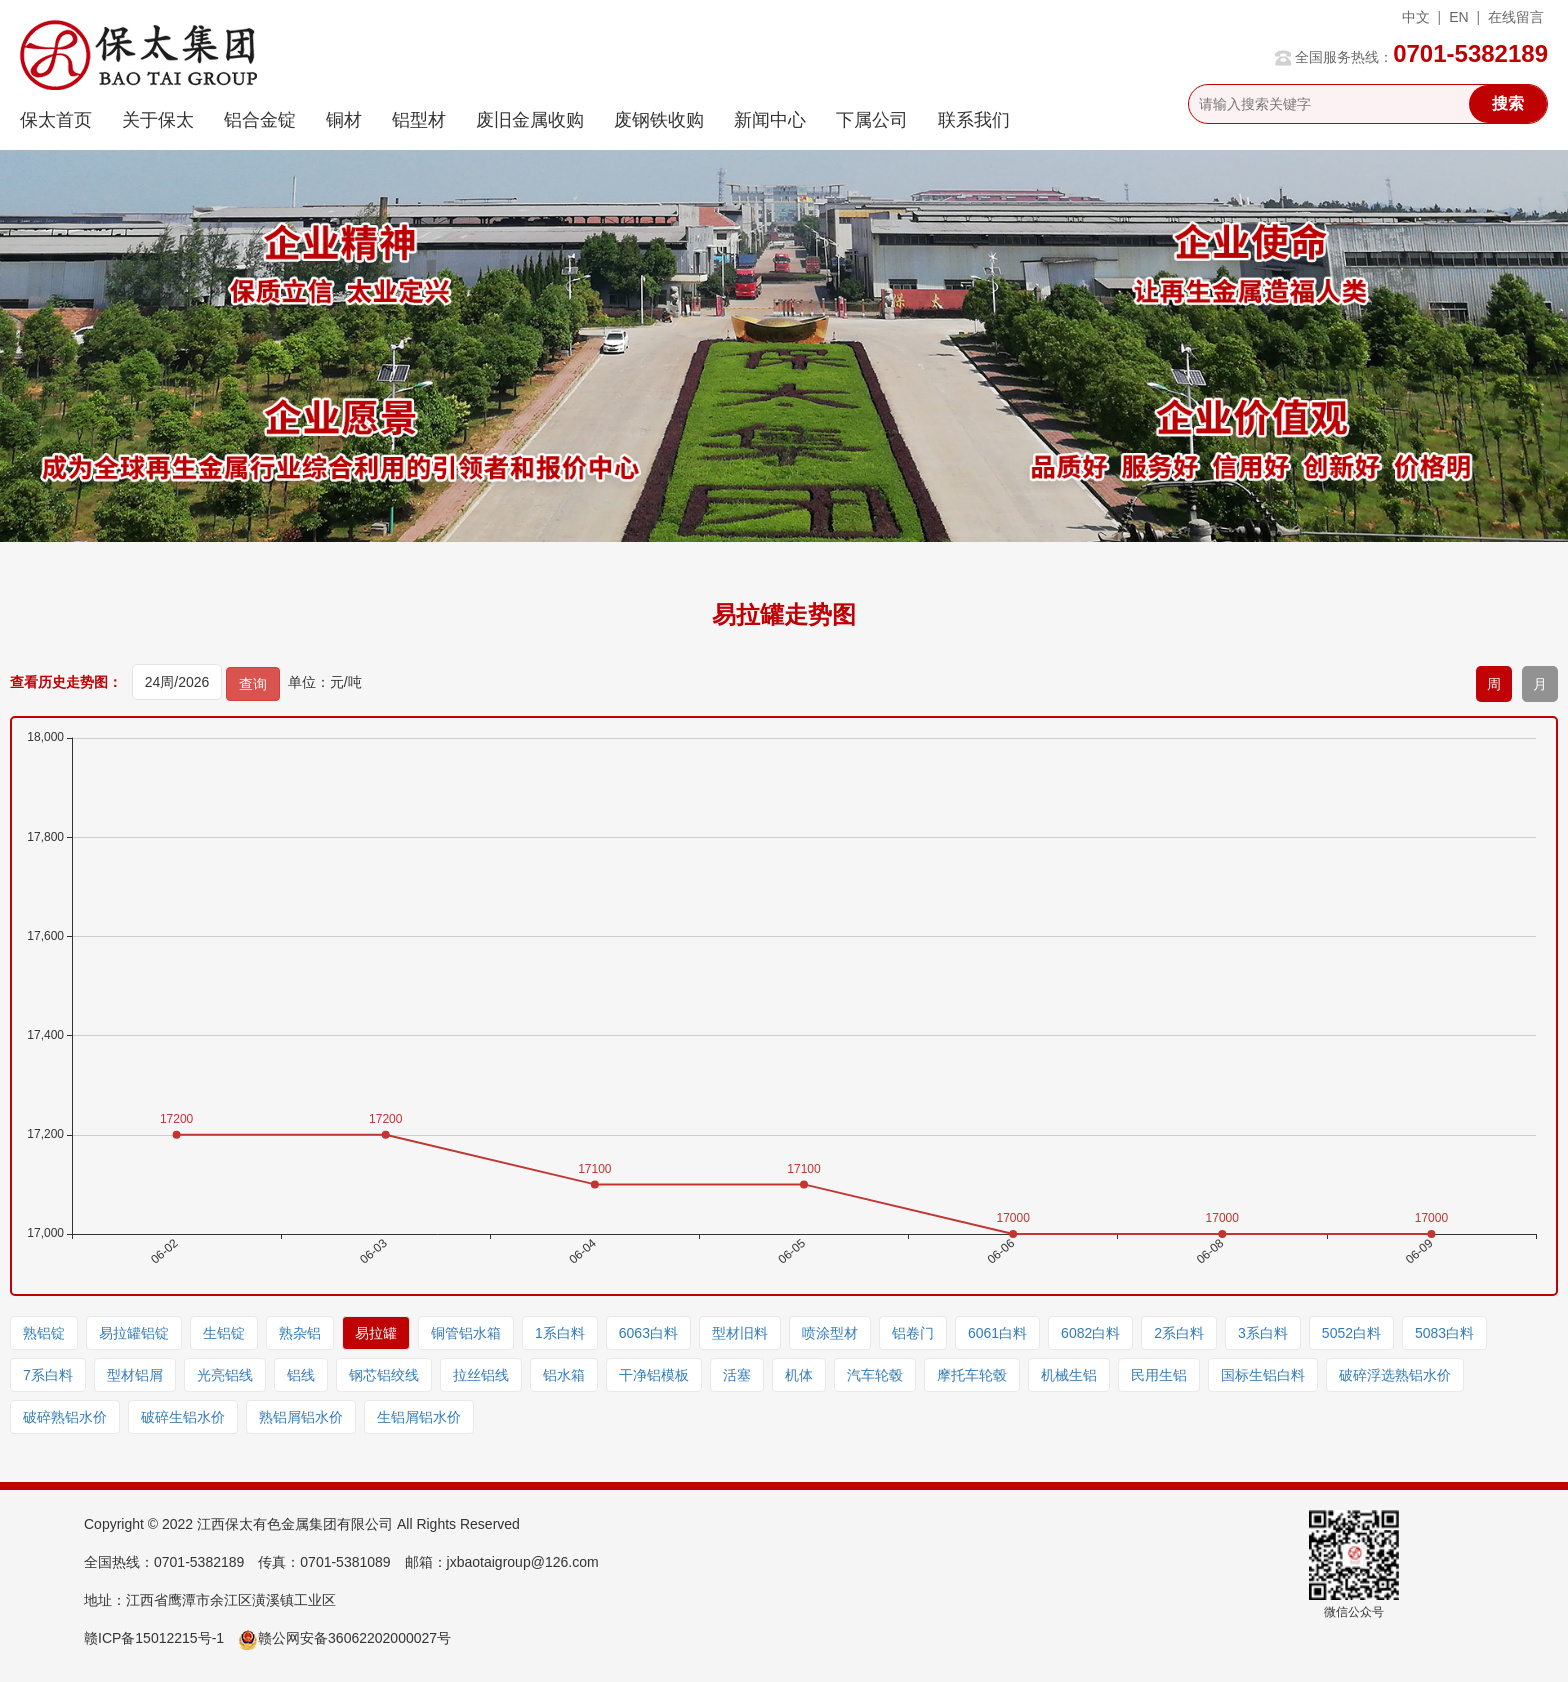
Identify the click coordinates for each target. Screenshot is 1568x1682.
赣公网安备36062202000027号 (344, 1638)
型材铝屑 (135, 1375)
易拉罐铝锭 (134, 1333)
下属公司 (872, 120)
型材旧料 (740, 1333)
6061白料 (997, 1333)
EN (1458, 17)
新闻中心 (770, 120)
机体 (799, 1375)
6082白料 (1090, 1333)
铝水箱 (564, 1375)
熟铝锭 (44, 1333)
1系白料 (560, 1333)
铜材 (344, 120)
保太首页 (56, 120)
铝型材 (419, 120)
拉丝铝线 (481, 1375)
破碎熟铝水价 (65, 1417)
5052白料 (1351, 1333)
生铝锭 (224, 1333)
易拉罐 (376, 1333)
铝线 (301, 1375)
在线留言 (1516, 17)
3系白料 (1263, 1333)
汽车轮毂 (875, 1375)
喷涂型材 (830, 1333)
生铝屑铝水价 (419, 1417)
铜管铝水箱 (466, 1333)
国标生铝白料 (1263, 1375)
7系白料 (48, 1375)
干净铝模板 (654, 1375)
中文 (1416, 17)
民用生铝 (1159, 1375)
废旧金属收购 (530, 120)
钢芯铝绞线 (384, 1375)
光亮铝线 (225, 1375)
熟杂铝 (300, 1333)
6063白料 (648, 1333)
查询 (253, 684)
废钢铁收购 (659, 120)
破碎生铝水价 (183, 1417)
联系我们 (974, 120)
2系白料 (1179, 1333)
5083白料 (1444, 1333)
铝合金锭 (260, 120)
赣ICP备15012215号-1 (154, 1638)
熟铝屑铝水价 (301, 1417)
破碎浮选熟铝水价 (1395, 1375)
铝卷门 (913, 1333)
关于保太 (158, 120)
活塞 (737, 1375)
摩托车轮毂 (972, 1375)
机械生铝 (1069, 1375)
